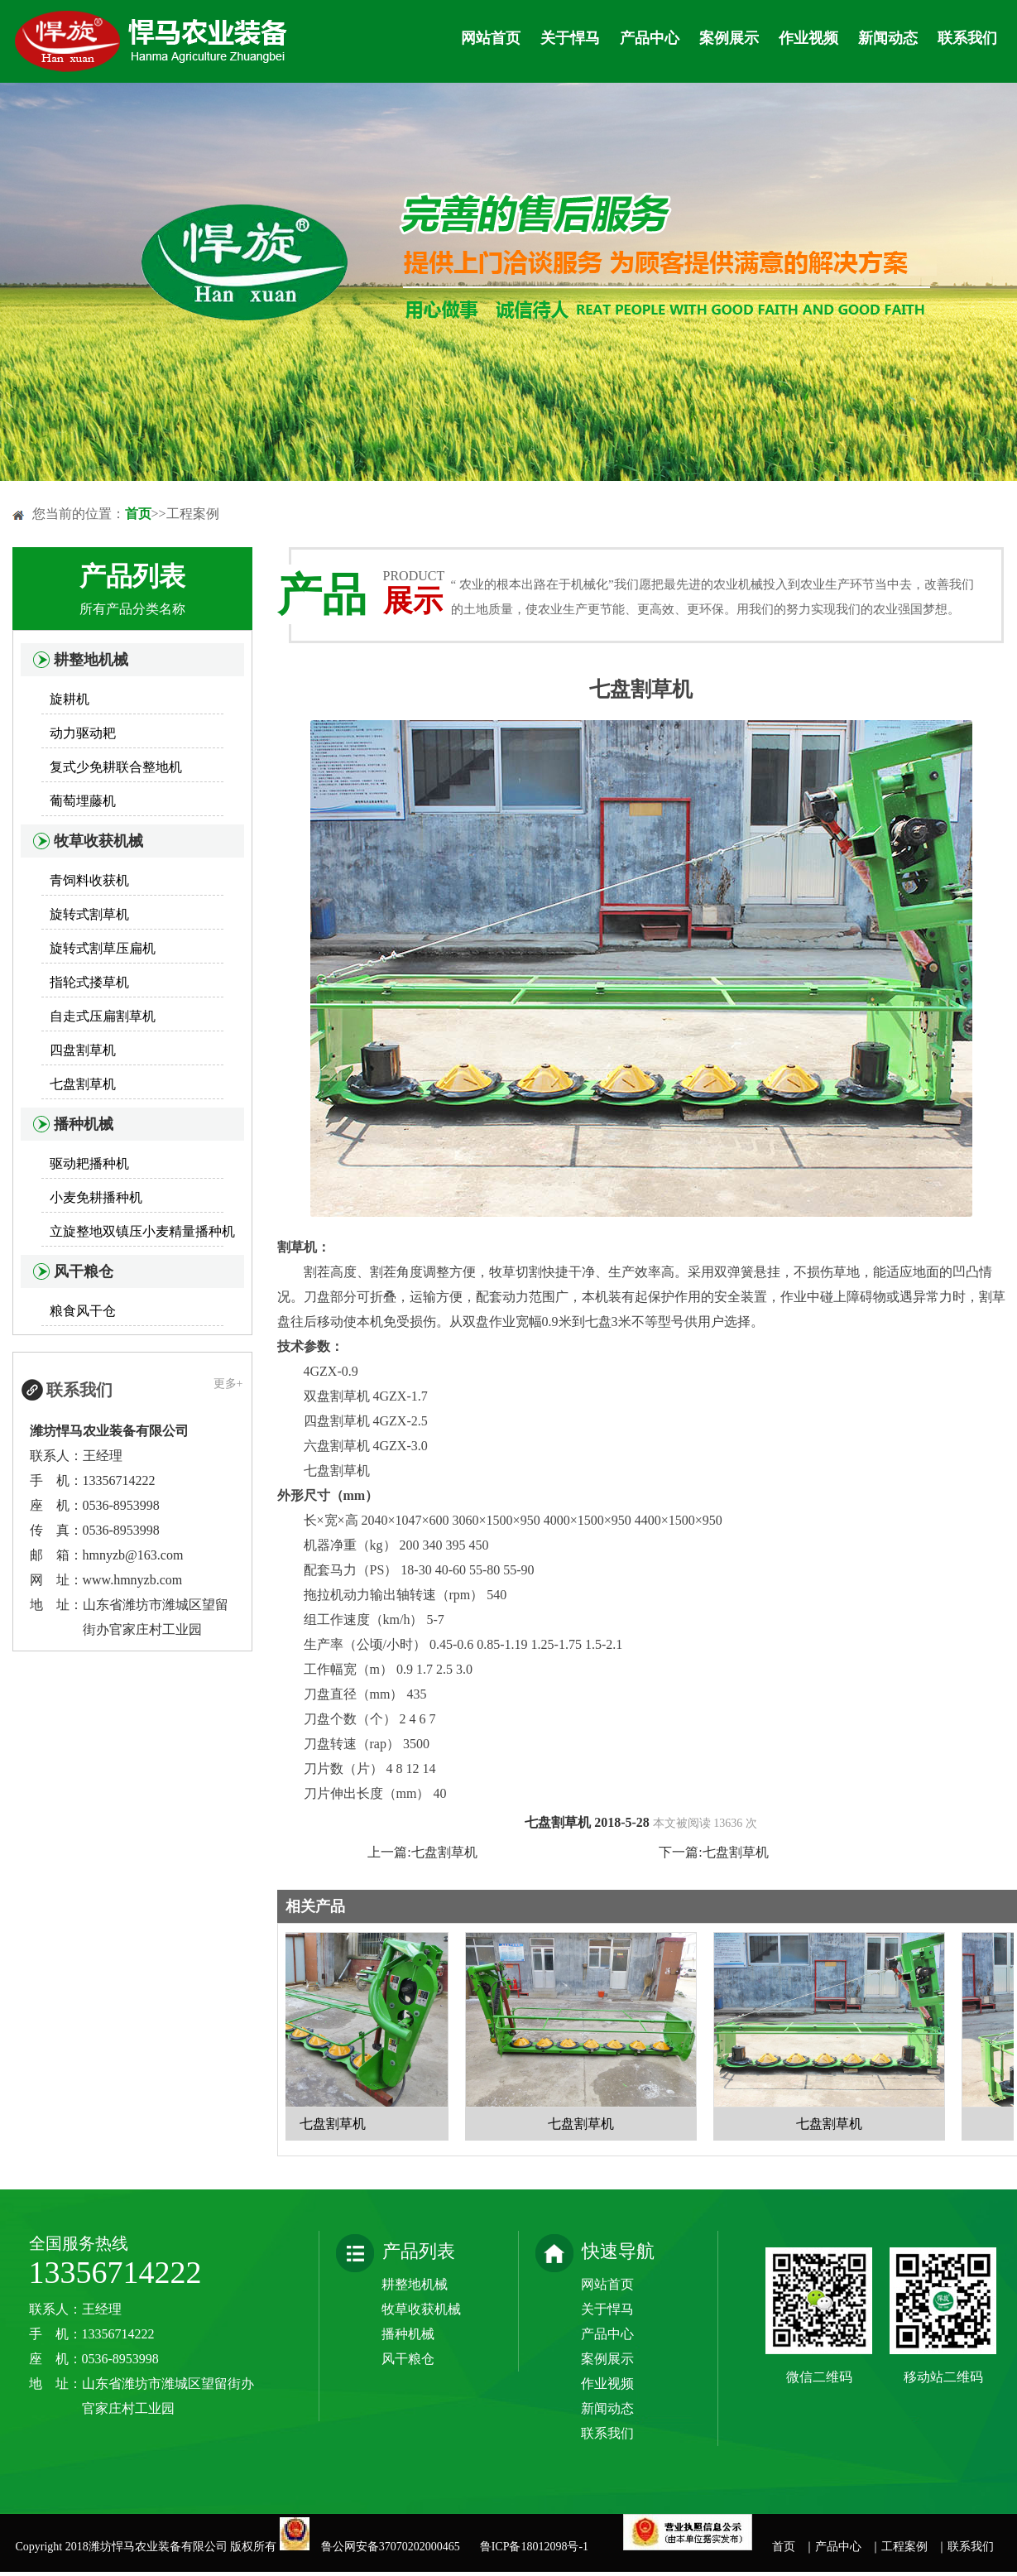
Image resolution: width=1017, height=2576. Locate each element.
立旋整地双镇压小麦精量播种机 (142, 1231)
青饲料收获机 (89, 880)
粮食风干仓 (83, 1311)
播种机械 (83, 1124)
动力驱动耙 (83, 733)
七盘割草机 (83, 1084)
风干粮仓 (83, 1271)
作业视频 (808, 38)
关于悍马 (570, 38)
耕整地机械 (91, 659)
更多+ (228, 1383)
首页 (138, 514)
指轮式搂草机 (89, 982)
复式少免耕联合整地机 (116, 767)
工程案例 (904, 2546)
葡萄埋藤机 (83, 801)
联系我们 (967, 38)
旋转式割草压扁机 (103, 948)
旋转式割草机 (89, 914)
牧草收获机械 (98, 841)
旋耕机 (69, 699)
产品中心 (649, 38)
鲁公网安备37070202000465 (393, 2546)
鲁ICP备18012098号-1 (534, 2546)
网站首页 (490, 38)
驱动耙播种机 (89, 1163)
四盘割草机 (83, 1050)
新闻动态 (888, 38)
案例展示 (729, 38)
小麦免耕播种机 (96, 1197)
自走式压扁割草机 (103, 1016)
